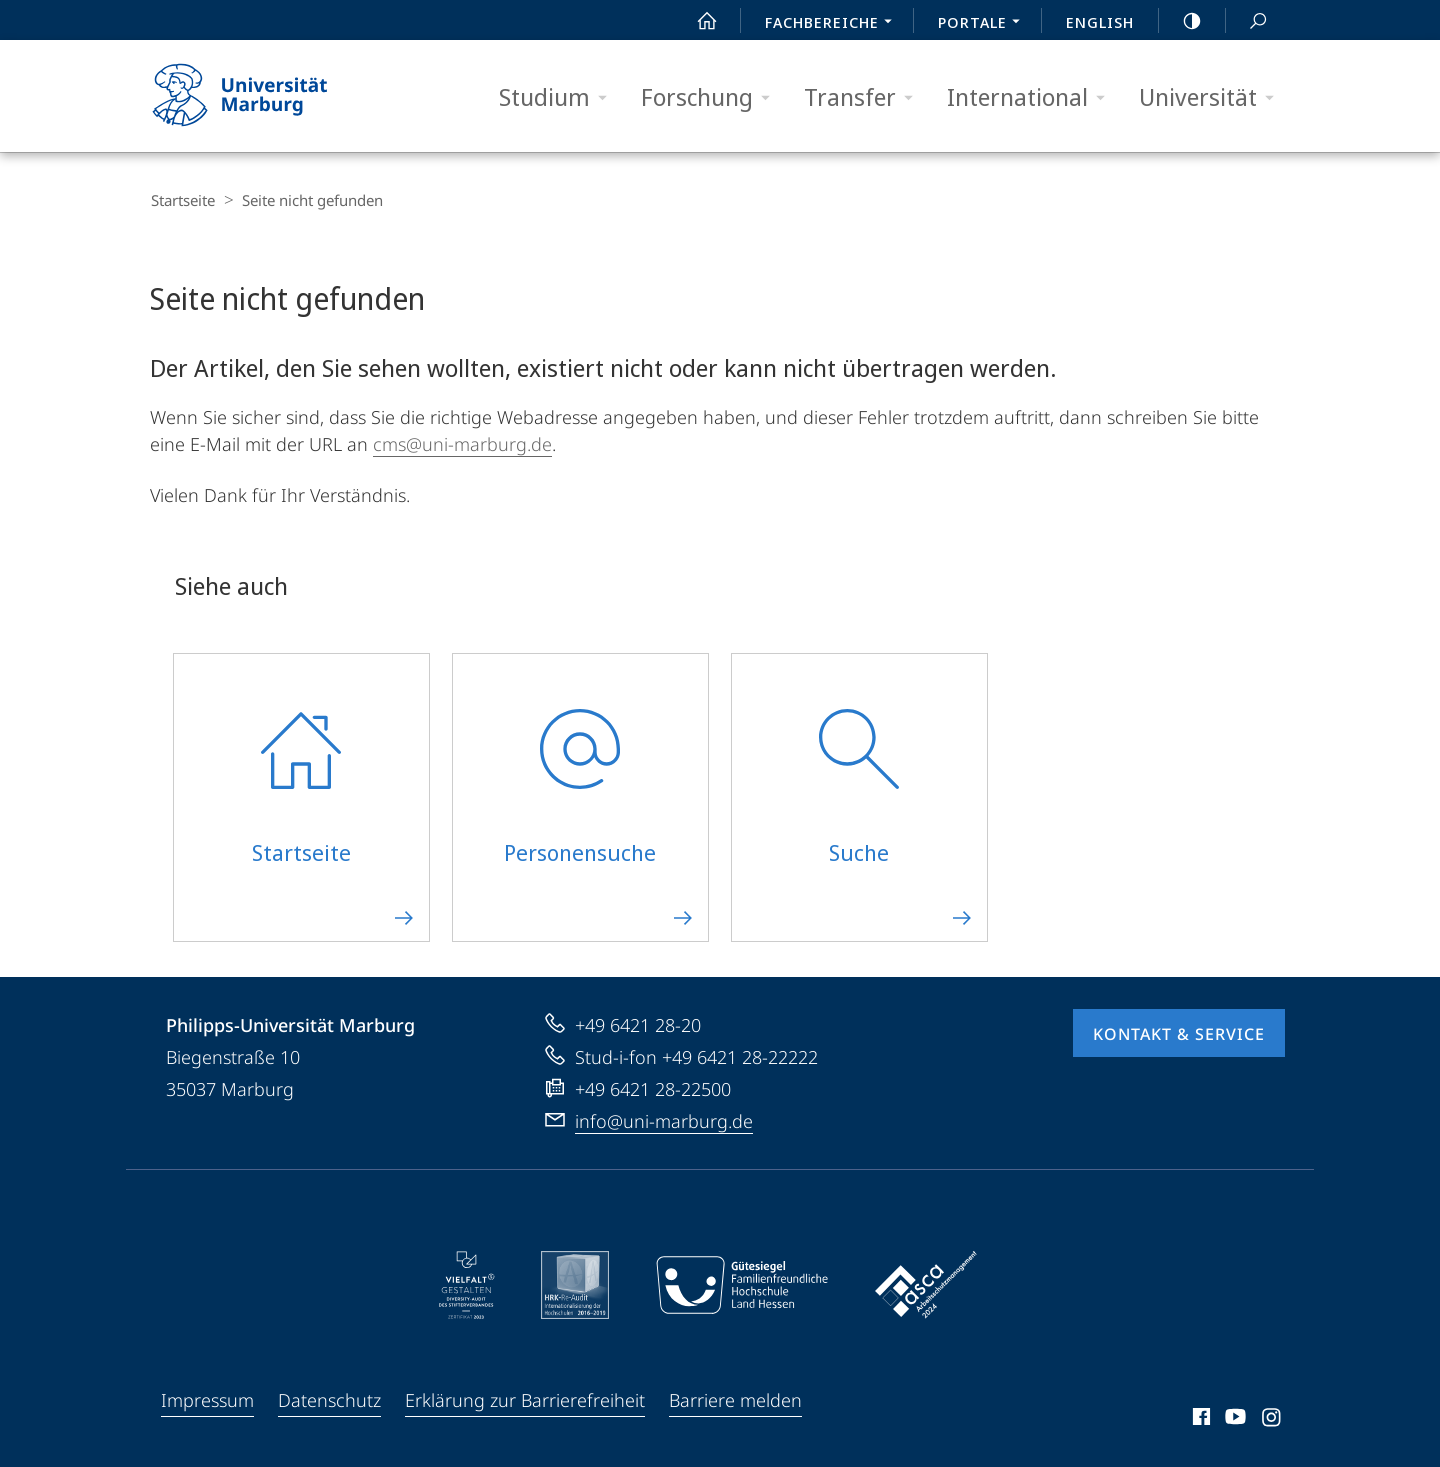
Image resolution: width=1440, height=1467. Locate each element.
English (1100, 22)
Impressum (207, 1399)
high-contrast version (1181, 21)
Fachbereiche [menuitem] (834, 24)
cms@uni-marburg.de (462, 443)
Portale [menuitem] (984, 24)
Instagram (1272, 1419)
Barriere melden (735, 1399)
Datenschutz (329, 1399)
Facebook (1199, 1419)
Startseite (182, 200)
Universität (1213, 97)
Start (696, 21)
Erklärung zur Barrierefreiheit (525, 1399)
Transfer (865, 97)
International (1032, 97)
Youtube (1233, 1419)
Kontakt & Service (1179, 1033)
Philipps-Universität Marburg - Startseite (257, 96)
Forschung (712, 97)
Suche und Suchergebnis (1247, 21)
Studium (559, 97)
